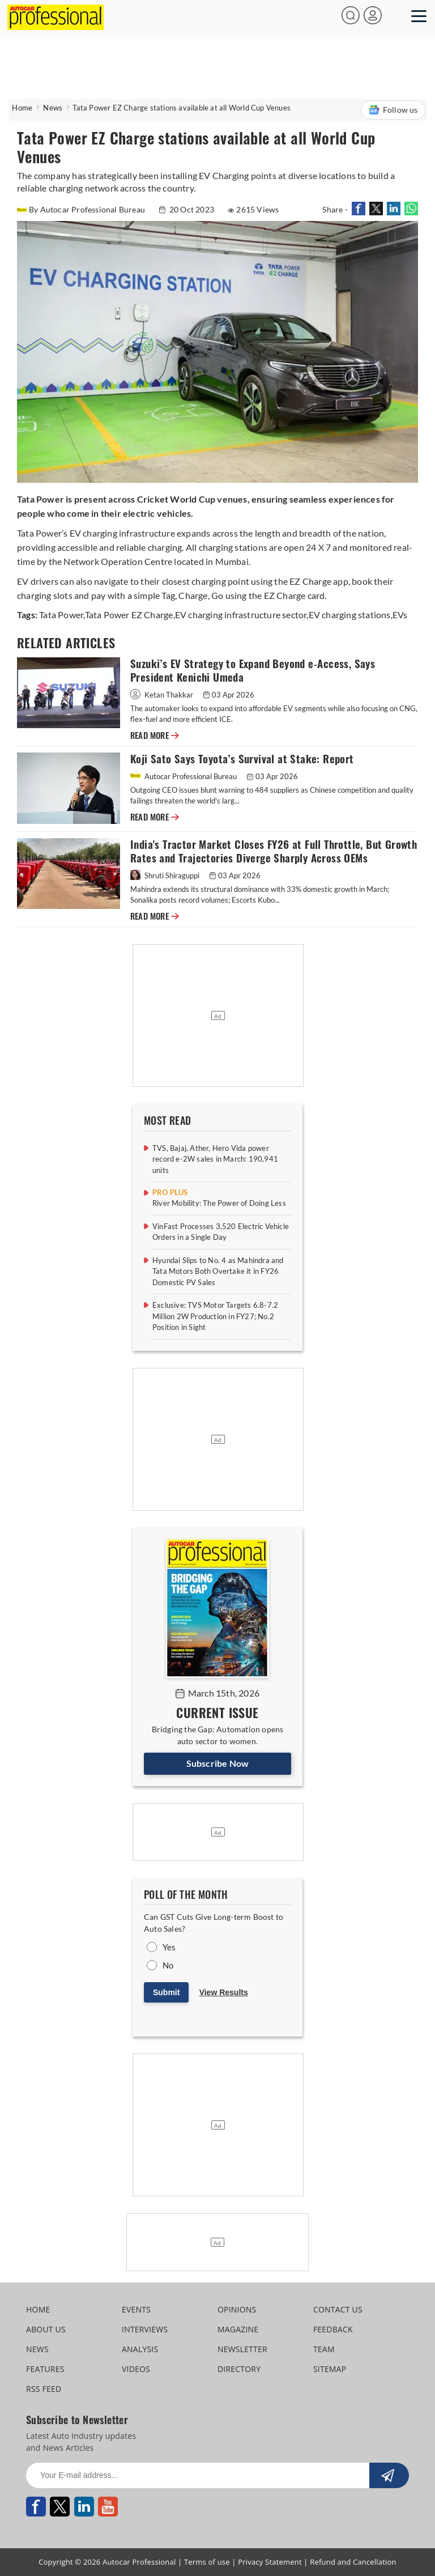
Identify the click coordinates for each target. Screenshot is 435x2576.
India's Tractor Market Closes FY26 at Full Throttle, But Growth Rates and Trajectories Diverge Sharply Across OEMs (273, 851)
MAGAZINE (238, 2329)
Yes (169, 1947)
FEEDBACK (333, 2329)
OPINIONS (237, 2309)
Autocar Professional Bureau (184, 776)
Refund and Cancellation (353, 2562)
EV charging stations (350, 614)
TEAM (324, 2349)
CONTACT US (337, 2309)
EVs (400, 614)
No (168, 1965)
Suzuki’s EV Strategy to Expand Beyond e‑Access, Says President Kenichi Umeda (252, 671)
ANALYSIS (140, 2349)
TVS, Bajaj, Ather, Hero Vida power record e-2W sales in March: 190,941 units (215, 1159)
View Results (223, 1992)
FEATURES (45, 2369)
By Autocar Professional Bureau (82, 209)
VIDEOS (136, 2369)
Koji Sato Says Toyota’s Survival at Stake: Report (245, 759)
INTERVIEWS (145, 2329)
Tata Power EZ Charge (129, 614)
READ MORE (154, 735)
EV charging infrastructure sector (241, 614)
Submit (166, 1992)
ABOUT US (46, 2329)
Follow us (393, 110)
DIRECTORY (239, 2369)
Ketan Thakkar (162, 694)
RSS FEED (43, 2388)
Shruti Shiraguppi (165, 875)
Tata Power (61, 614)
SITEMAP (329, 2369)
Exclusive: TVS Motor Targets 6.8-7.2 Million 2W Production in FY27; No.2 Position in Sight (215, 1316)
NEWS (37, 2349)
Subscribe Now (217, 1763)
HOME (38, 2309)
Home (22, 107)
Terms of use (207, 2562)
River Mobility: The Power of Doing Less (219, 1203)
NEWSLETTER (242, 2349)
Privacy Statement (270, 2562)
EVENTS (136, 2309)
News (52, 107)
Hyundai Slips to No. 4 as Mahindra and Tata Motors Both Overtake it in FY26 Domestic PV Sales (218, 1271)
